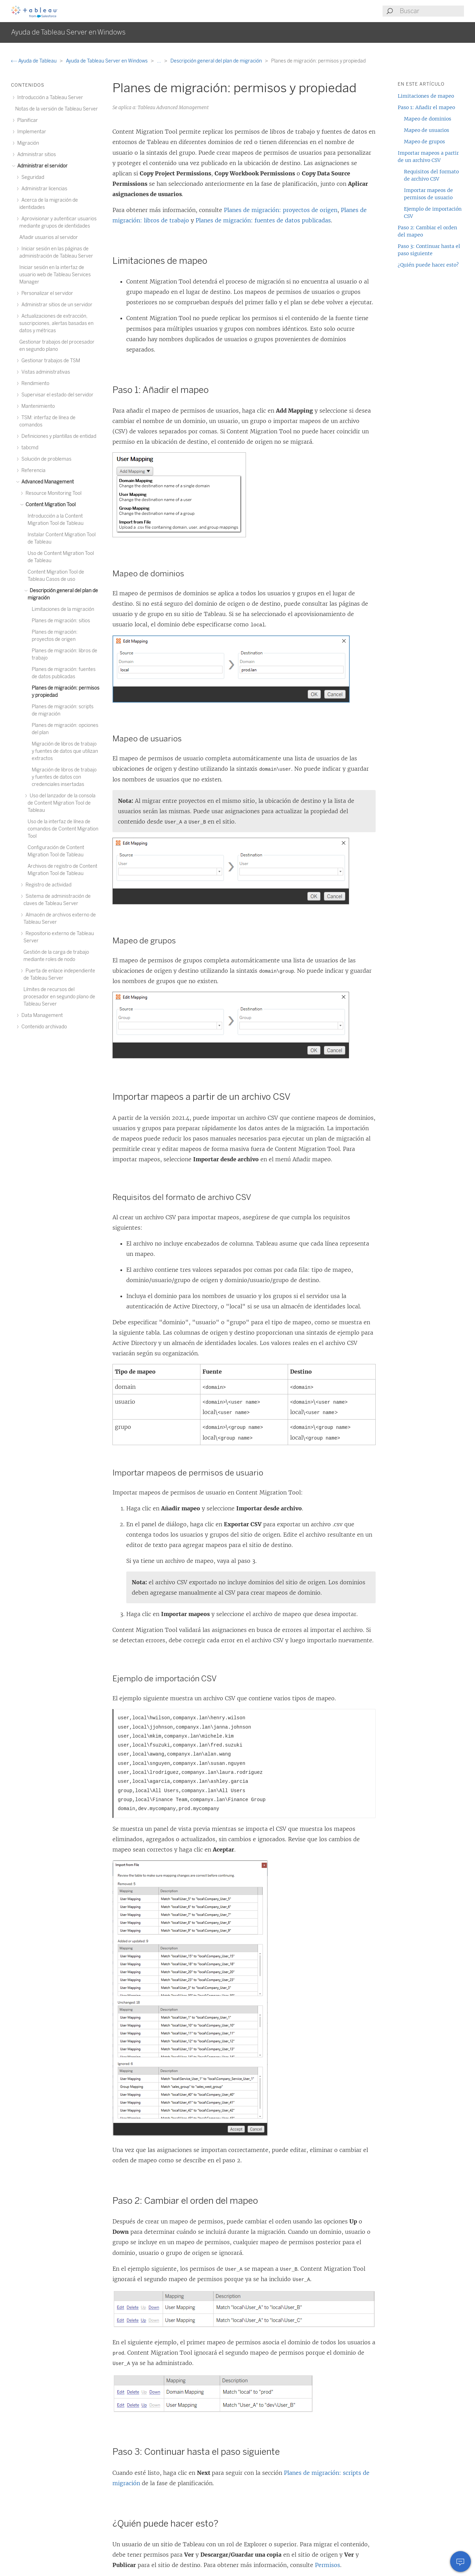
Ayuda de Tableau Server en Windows (107, 61)
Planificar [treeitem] (26, 120)
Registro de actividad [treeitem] (47, 885)
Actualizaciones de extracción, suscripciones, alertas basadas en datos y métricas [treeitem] (56, 323)
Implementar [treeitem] (30, 132)
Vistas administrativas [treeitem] (44, 372)
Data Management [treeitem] (41, 1015)
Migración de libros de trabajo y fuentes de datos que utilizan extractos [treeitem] (65, 751)
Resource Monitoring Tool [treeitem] (52, 493)
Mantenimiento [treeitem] (37, 406)
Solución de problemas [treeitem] (45, 459)
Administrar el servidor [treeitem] (41, 166)
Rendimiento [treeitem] (34, 383)
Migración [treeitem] (27, 143)
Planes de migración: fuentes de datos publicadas (263, 220)
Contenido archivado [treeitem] (43, 1027)
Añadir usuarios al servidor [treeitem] (48, 237)
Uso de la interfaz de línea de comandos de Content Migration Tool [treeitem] (63, 829)
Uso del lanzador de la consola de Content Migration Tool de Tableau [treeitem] (62, 803)
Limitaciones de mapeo (426, 96)
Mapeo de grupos (424, 141)
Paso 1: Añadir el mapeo (426, 107)
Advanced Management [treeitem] (46, 482)
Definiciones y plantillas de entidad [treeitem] (57, 436)
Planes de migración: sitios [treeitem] (61, 621)
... (159, 61)
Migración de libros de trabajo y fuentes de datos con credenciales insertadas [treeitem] (64, 777)
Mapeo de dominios (427, 119)
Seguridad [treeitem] (31, 177)
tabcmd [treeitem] (28, 448)
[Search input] (431, 11)
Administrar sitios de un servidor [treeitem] (55, 305)
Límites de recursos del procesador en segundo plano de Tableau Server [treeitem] (59, 997)
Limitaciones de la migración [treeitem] (63, 609)
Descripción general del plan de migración (216, 61)
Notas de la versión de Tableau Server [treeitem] (56, 109)
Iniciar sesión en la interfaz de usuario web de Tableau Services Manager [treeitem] (55, 275)
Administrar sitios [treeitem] (35, 154)
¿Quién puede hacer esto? (428, 265)
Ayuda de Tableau (34, 61)
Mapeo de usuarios (426, 130)
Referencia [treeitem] (32, 470)
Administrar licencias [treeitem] (43, 189)
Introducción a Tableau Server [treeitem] (49, 97)
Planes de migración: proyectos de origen (280, 209)
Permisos (327, 2564)
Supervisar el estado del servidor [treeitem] (56, 395)
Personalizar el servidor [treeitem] (46, 293)
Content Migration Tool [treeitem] (49, 505)
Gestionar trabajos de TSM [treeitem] (49, 361)
